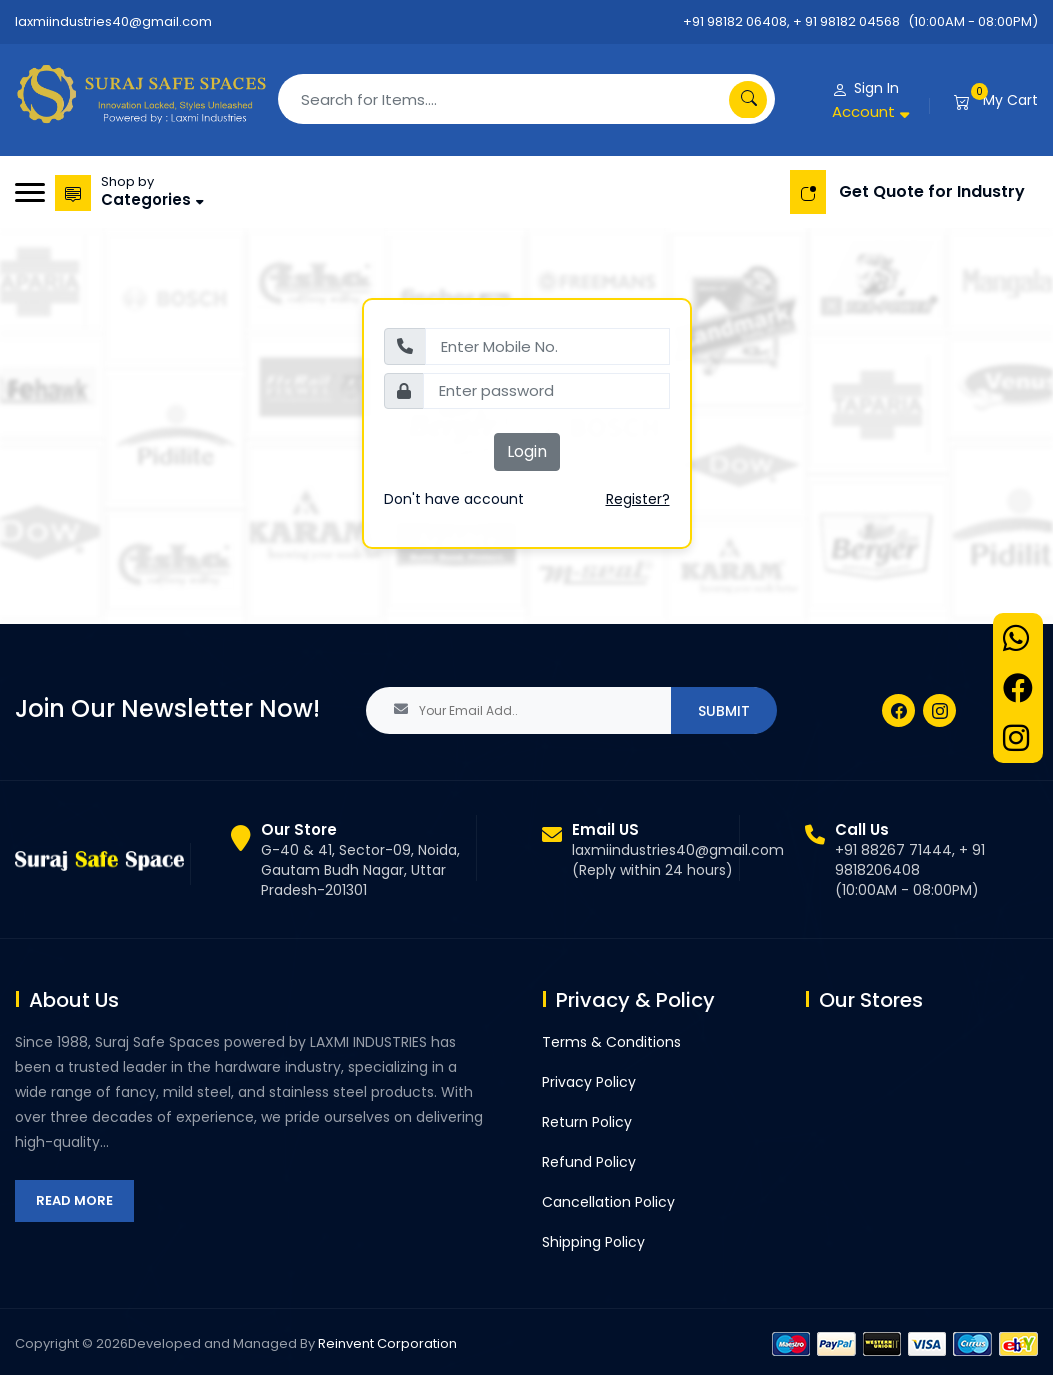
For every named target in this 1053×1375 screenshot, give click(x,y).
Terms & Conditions (611, 1042)
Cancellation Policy (608, 1202)
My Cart (1010, 100)
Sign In (876, 88)
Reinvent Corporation (387, 1343)
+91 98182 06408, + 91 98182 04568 (791, 21)
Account (863, 111)
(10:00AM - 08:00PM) (973, 21)
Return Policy (587, 1122)
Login (527, 451)
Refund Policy (589, 1162)
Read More (74, 1200)
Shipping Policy (593, 1242)
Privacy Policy (589, 1082)
